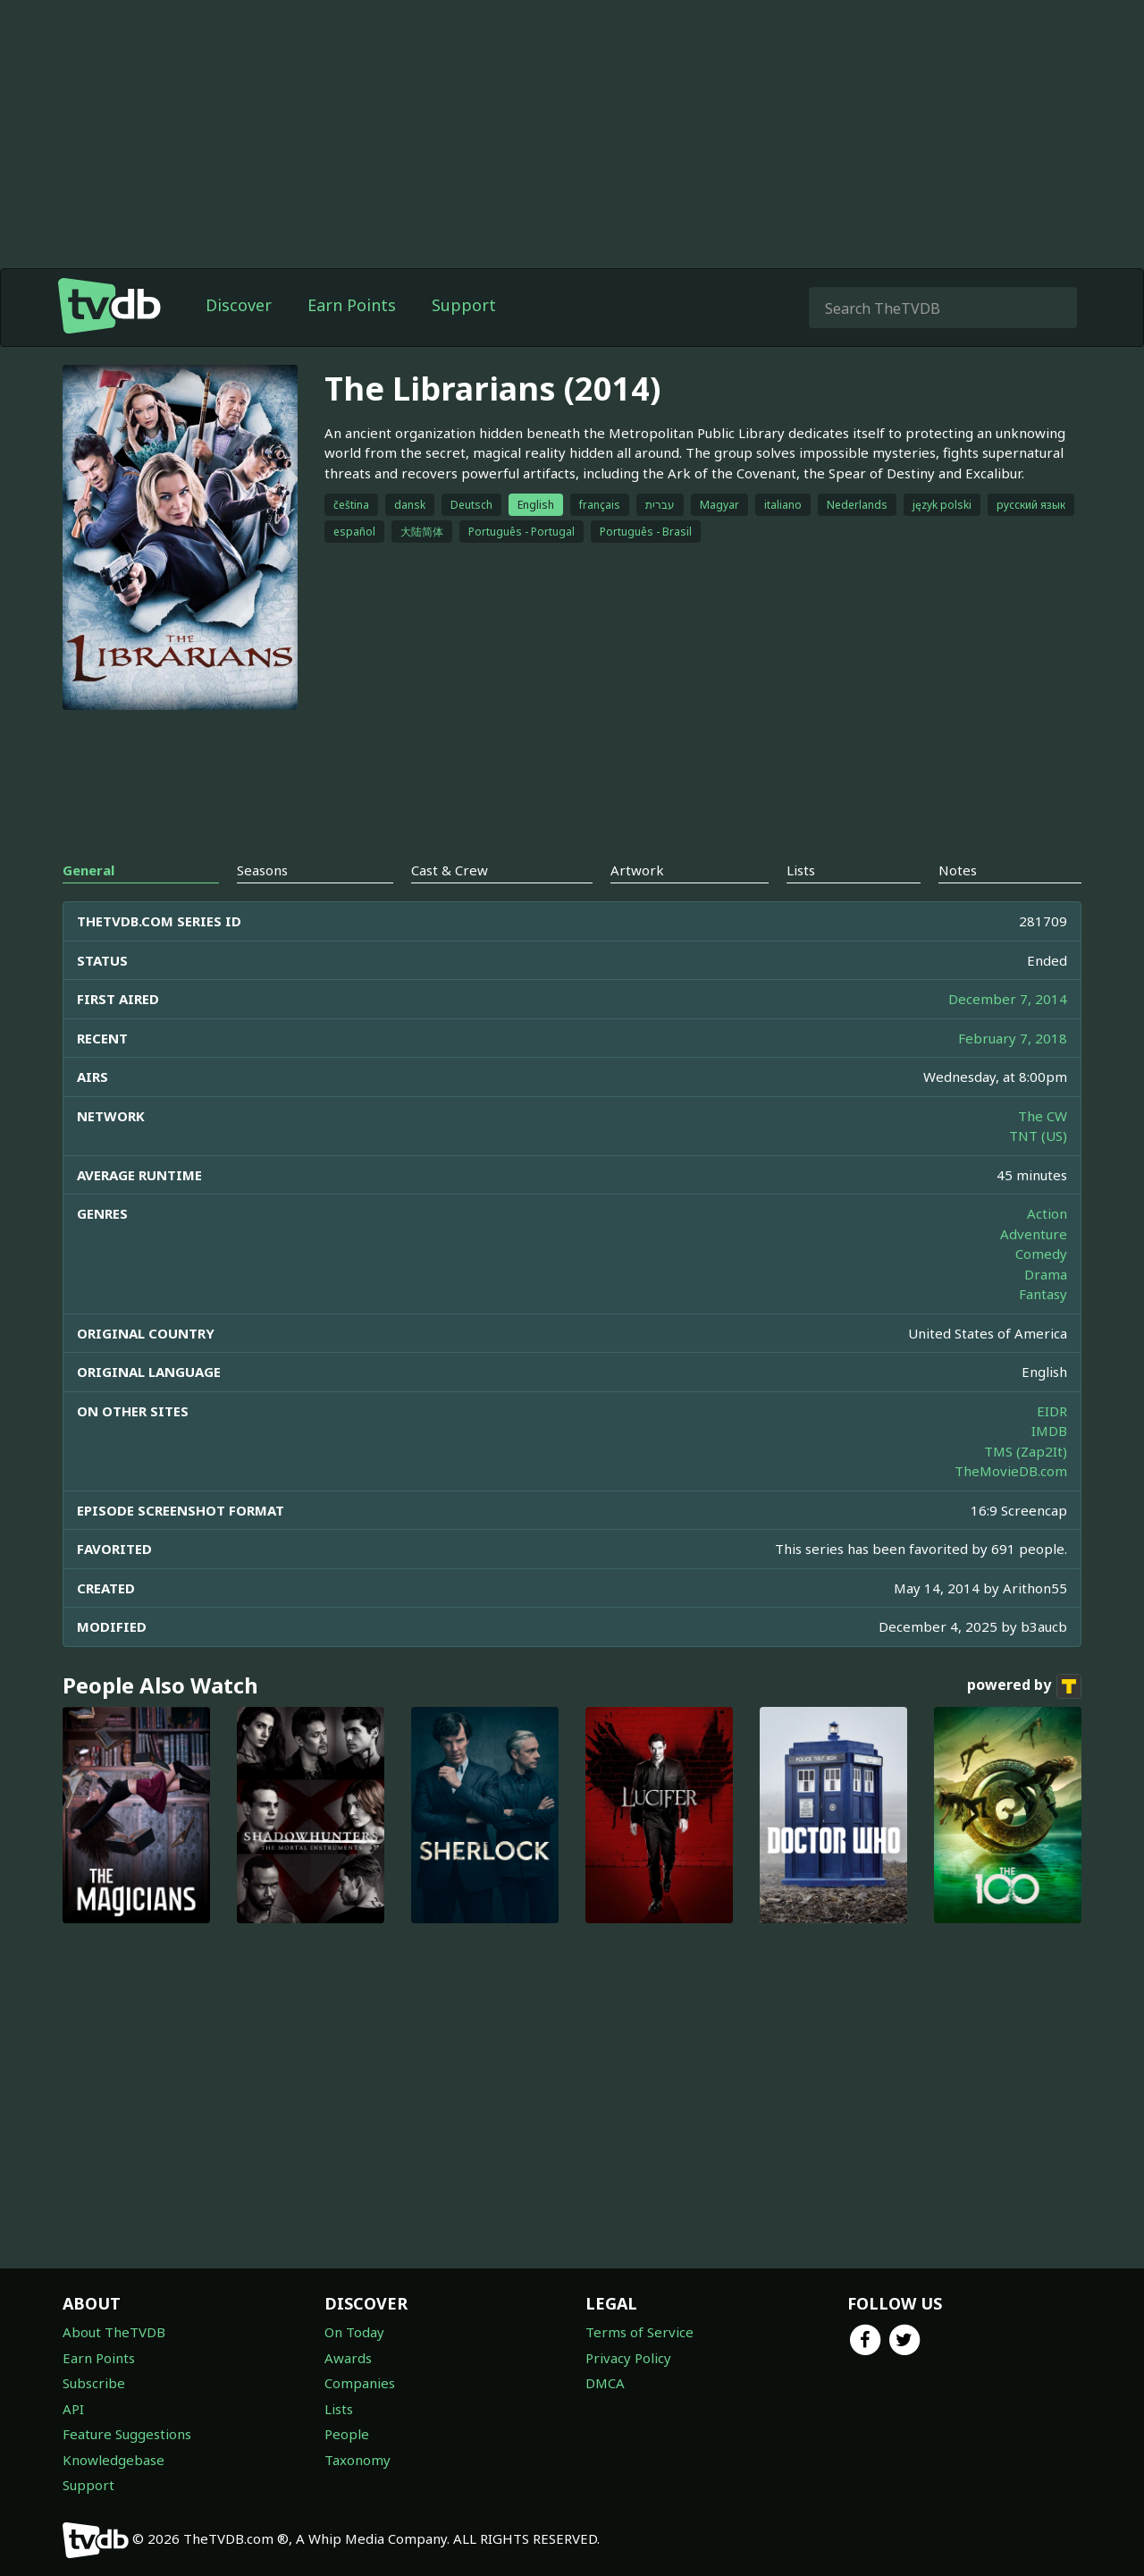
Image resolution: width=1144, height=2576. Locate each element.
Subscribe (94, 2383)
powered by (1024, 1686)
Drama (1045, 1274)
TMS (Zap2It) (1025, 1451)
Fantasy (1043, 1294)
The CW (1042, 1116)
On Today (354, 2332)
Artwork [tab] (637, 870)
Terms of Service (639, 2332)
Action (1047, 1213)
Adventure (1033, 1234)
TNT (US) (1038, 1135)
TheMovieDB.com (1011, 1471)
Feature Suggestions (127, 2434)
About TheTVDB (114, 2332)
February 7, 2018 (1012, 1038)
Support (464, 305)
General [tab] (88, 870)
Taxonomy (357, 2460)
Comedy (1041, 1254)
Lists (338, 2409)
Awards (348, 2358)
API (73, 2409)
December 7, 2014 (1007, 999)
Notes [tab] (957, 870)
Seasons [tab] (262, 870)
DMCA (605, 2383)
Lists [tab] (800, 870)
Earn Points (351, 305)
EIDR (1052, 1411)
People (346, 2434)
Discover (239, 305)
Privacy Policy (628, 2358)
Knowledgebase (113, 2460)
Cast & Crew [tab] (449, 870)
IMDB (1049, 1431)
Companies (359, 2383)
